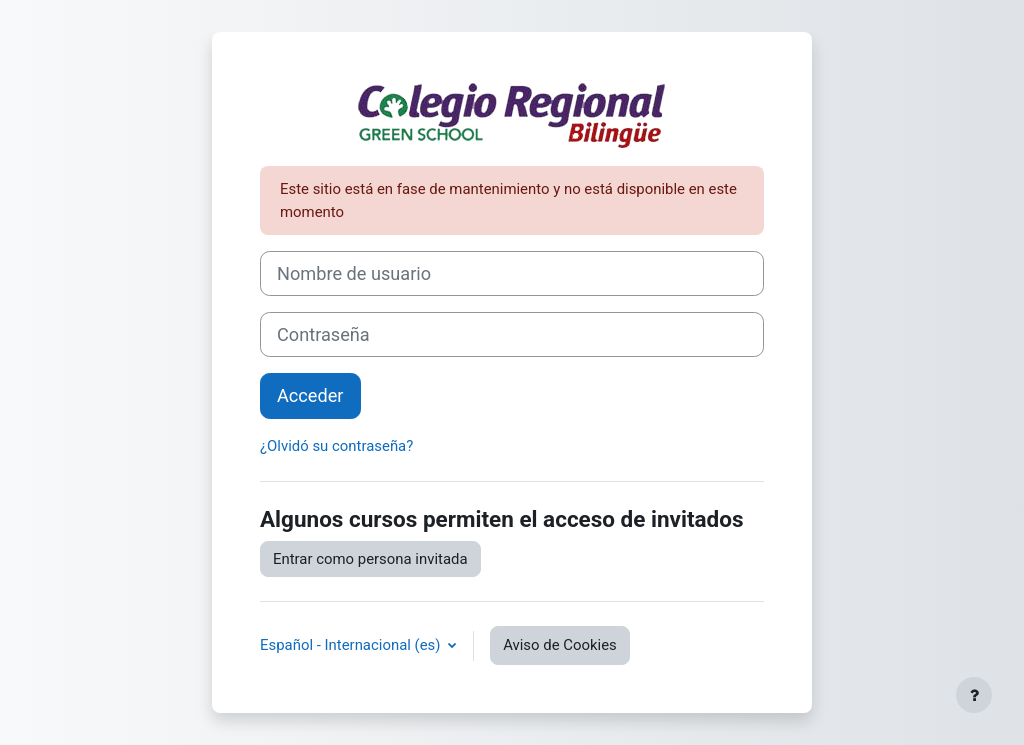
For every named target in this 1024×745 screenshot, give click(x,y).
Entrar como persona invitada (370, 559)
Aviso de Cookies (560, 645)
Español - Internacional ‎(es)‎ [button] (352, 645)
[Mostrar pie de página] (974, 695)
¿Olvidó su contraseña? (336, 446)
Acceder (310, 395)
